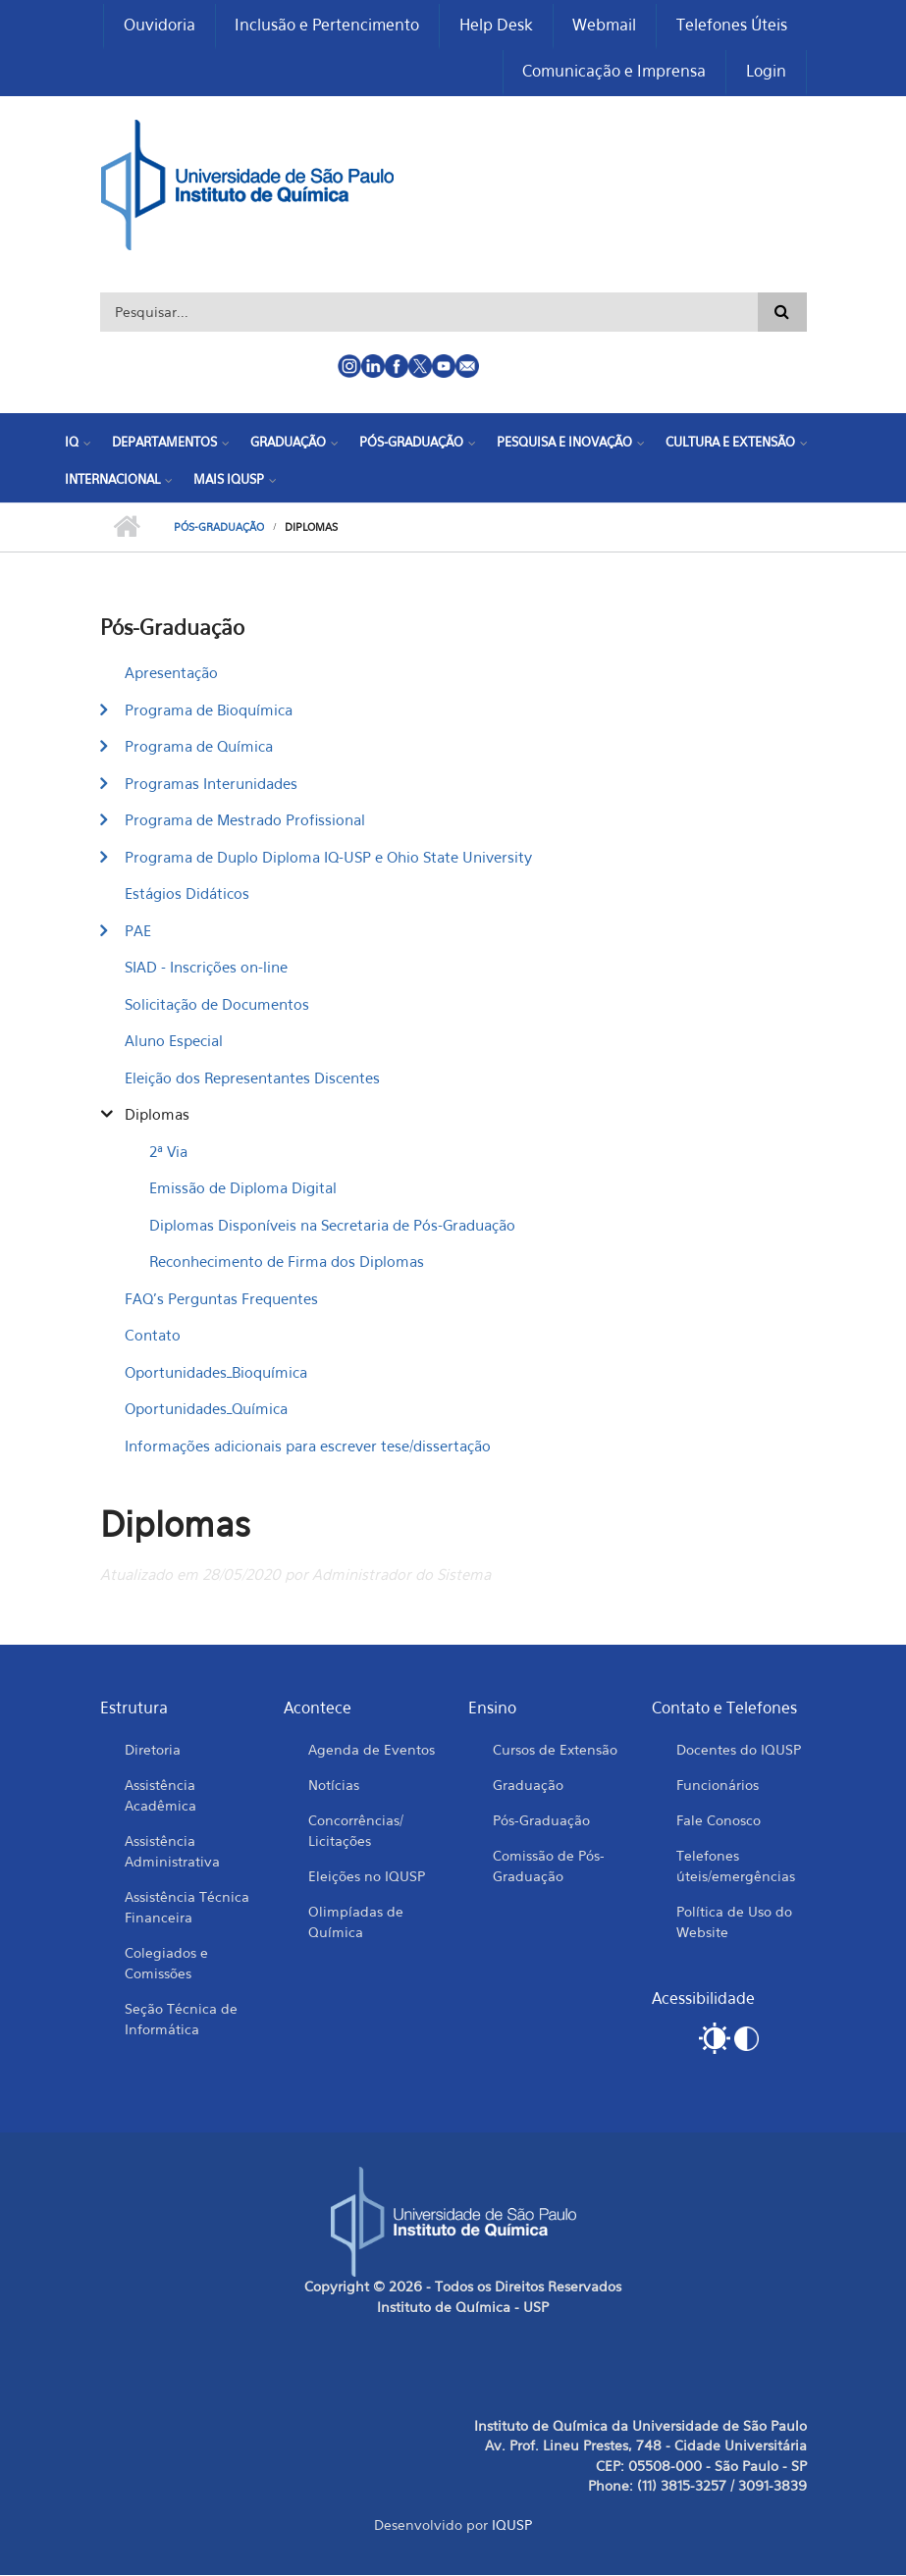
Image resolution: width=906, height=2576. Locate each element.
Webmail (604, 25)
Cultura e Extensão (730, 443)
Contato (153, 1336)
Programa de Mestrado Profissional (245, 821)
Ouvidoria (157, 25)
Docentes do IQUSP (738, 1751)
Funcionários (717, 1786)
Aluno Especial (174, 1042)
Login (766, 72)
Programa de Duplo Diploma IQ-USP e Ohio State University (328, 858)
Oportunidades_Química (206, 1410)
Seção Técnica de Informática (181, 2020)
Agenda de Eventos (371, 1751)
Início (127, 528)
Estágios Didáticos (187, 895)
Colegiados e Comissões (166, 1964)
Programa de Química (199, 748)
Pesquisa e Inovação (564, 443)
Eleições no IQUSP (366, 1877)
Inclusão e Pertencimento (326, 25)
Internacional (112, 480)
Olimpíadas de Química (355, 1923)
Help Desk (495, 25)
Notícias (333, 1786)
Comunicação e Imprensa (614, 72)
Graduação (288, 443)
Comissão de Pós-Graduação (549, 1867)
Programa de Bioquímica (209, 710)
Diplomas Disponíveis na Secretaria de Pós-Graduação (332, 1226)
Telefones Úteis (731, 25)
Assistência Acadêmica (160, 1796)
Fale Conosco (718, 1822)
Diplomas (157, 1116)
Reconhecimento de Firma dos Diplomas (286, 1263)
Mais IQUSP (228, 480)
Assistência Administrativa (172, 1852)
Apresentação (171, 674)
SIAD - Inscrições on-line (206, 968)
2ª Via (168, 1152)
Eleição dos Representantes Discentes (252, 1078)
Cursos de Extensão (555, 1751)
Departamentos (164, 443)
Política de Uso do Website (734, 1923)
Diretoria (153, 1751)
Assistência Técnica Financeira (187, 1908)
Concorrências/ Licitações (355, 1832)
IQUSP (512, 2526)
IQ (72, 443)
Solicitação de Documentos (217, 1005)
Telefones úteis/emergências (735, 1867)
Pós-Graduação (411, 443)
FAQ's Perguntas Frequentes (221, 1299)
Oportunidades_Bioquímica (216, 1373)
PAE (138, 931)
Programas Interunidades (211, 784)
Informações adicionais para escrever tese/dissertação (308, 1446)
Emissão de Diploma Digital (243, 1189)
